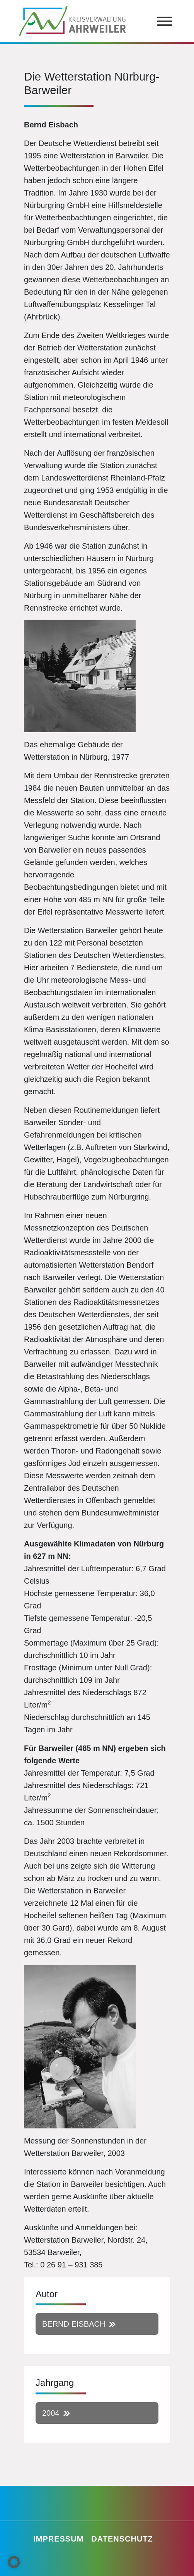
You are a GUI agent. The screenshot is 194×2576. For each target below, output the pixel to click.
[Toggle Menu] (164, 21)
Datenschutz (122, 2539)
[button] (14, 2562)
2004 (51, 2413)
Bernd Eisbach (73, 2324)
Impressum (58, 2539)
